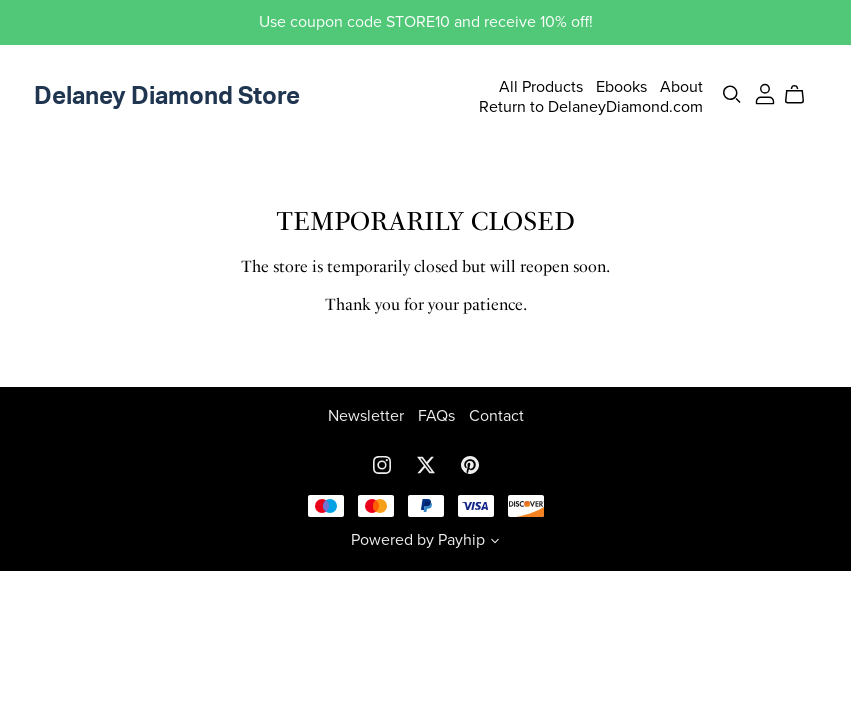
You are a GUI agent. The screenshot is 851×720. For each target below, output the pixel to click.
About (681, 87)
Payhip (461, 540)
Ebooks (621, 87)
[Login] (765, 93)
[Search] (732, 94)
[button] (495, 543)
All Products (541, 87)
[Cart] (802, 95)
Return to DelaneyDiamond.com (591, 106)
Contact (496, 416)
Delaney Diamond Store (167, 97)
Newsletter (368, 416)
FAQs (438, 416)
